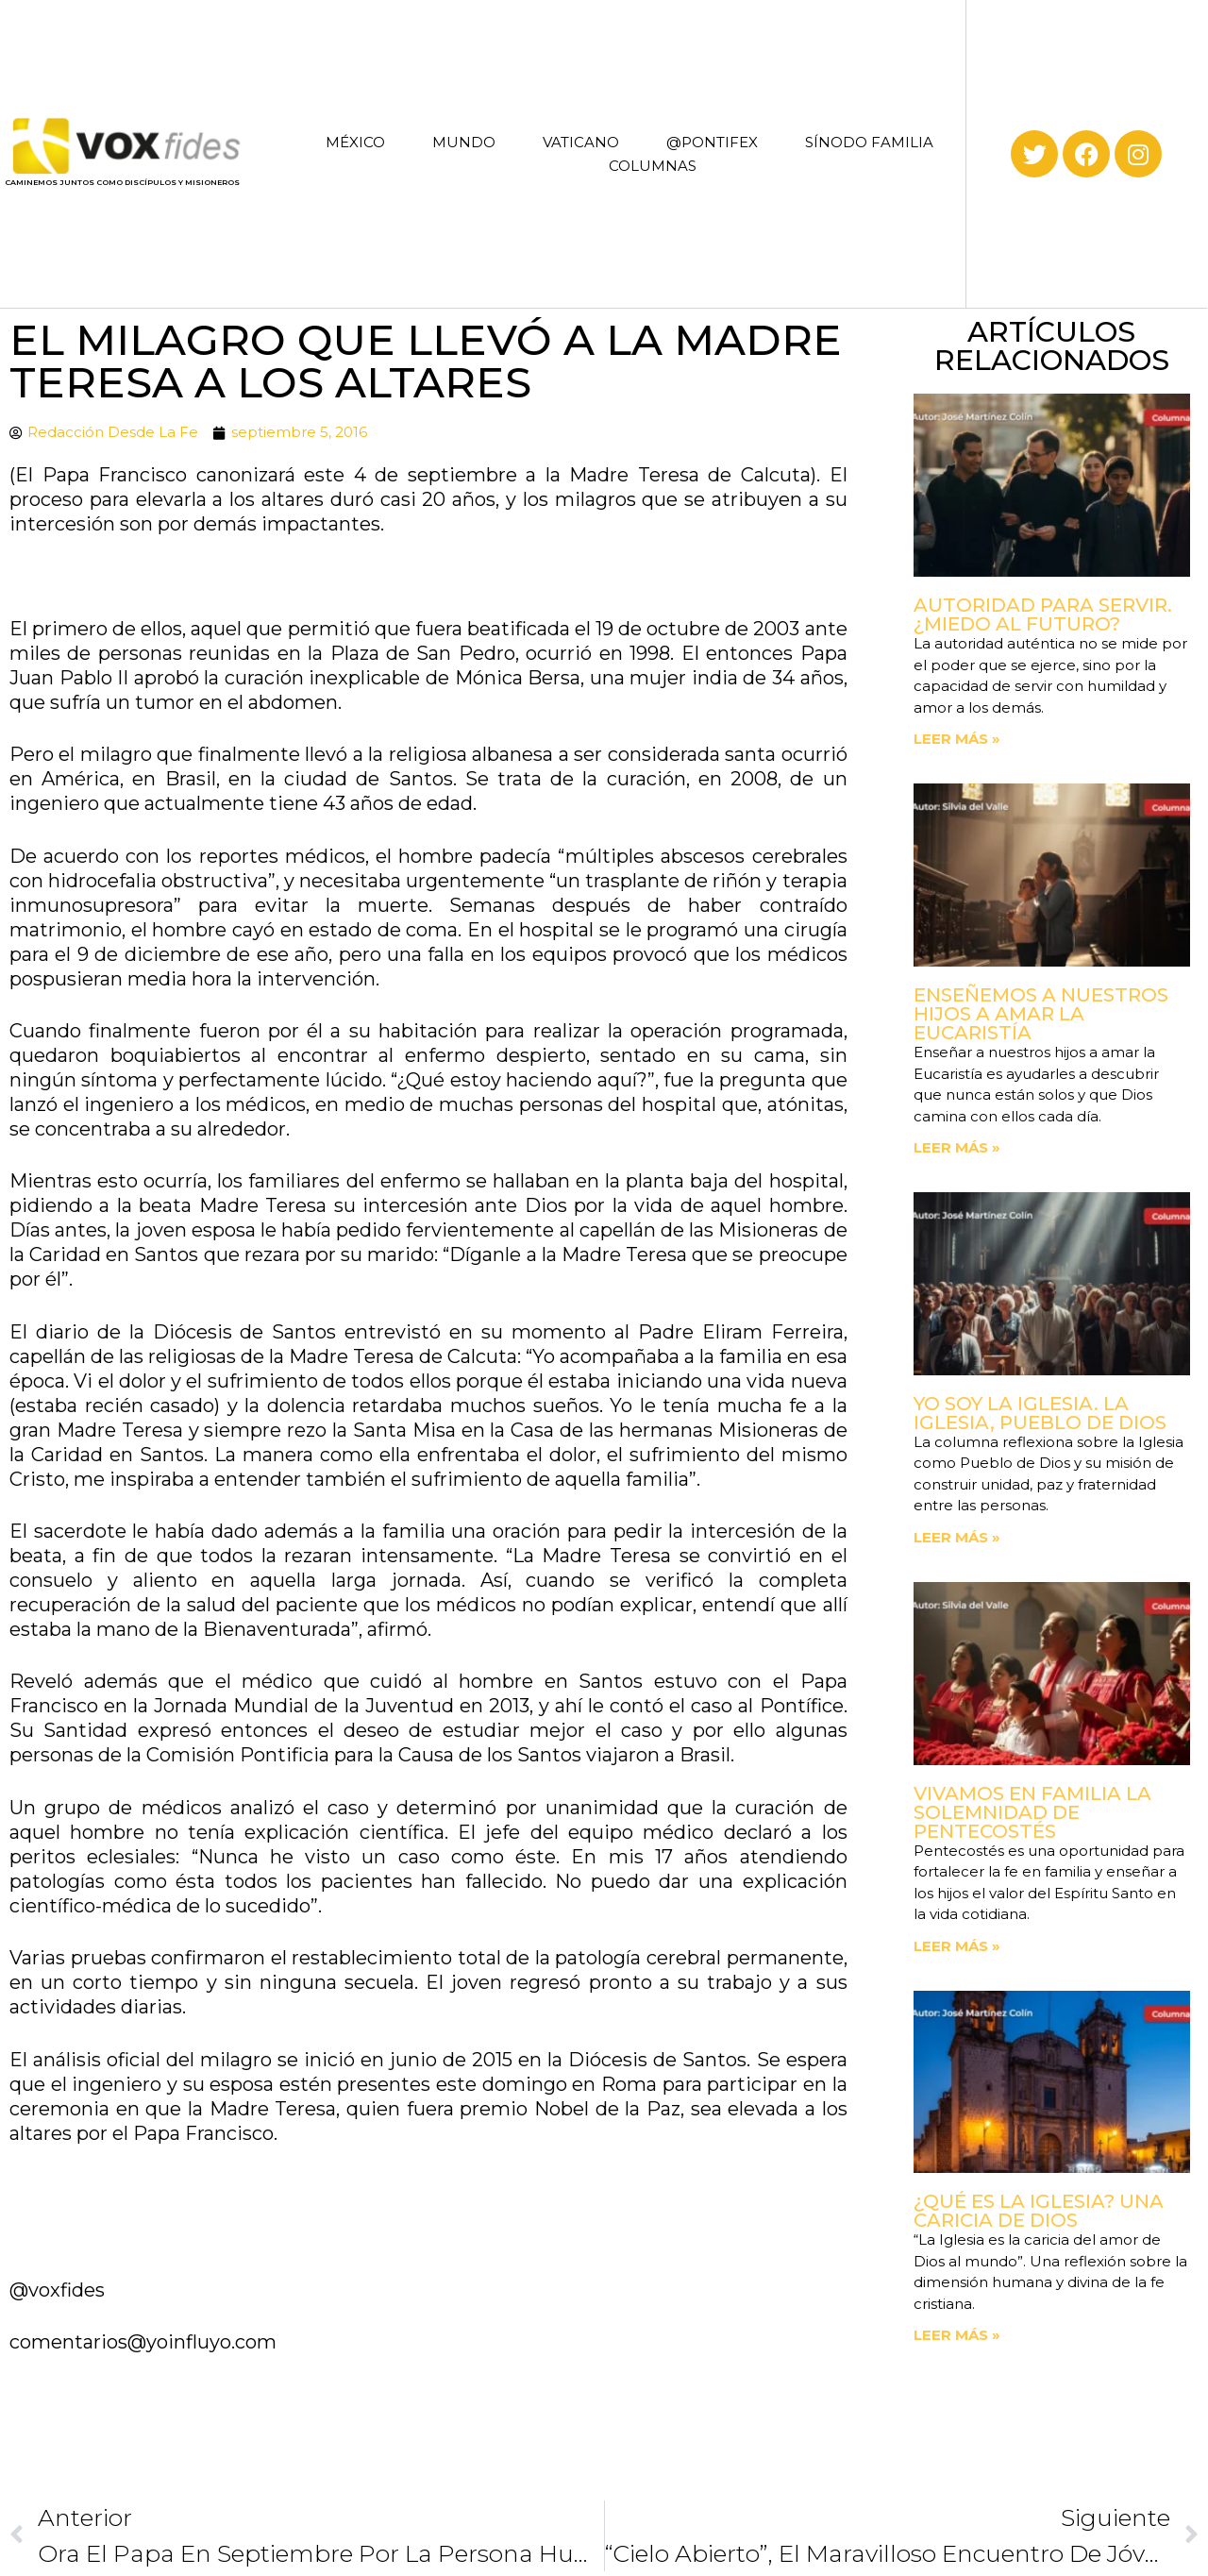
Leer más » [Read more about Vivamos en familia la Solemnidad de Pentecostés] (957, 1946)
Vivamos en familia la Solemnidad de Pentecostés (1032, 1812)
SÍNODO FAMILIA (869, 142)
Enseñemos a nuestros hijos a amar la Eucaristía (1041, 1014)
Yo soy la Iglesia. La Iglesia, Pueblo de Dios (1040, 1413)
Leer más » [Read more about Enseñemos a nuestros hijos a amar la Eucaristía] (957, 1147)
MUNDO (463, 142)
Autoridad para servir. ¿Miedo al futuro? (1043, 614)
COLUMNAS (652, 166)
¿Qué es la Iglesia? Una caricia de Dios (1039, 2210)
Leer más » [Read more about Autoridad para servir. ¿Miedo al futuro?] (957, 739)
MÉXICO (355, 142)
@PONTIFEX (712, 142)
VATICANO (581, 142)
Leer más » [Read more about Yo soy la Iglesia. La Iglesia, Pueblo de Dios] (957, 1537)
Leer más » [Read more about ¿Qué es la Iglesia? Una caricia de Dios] (957, 2335)
